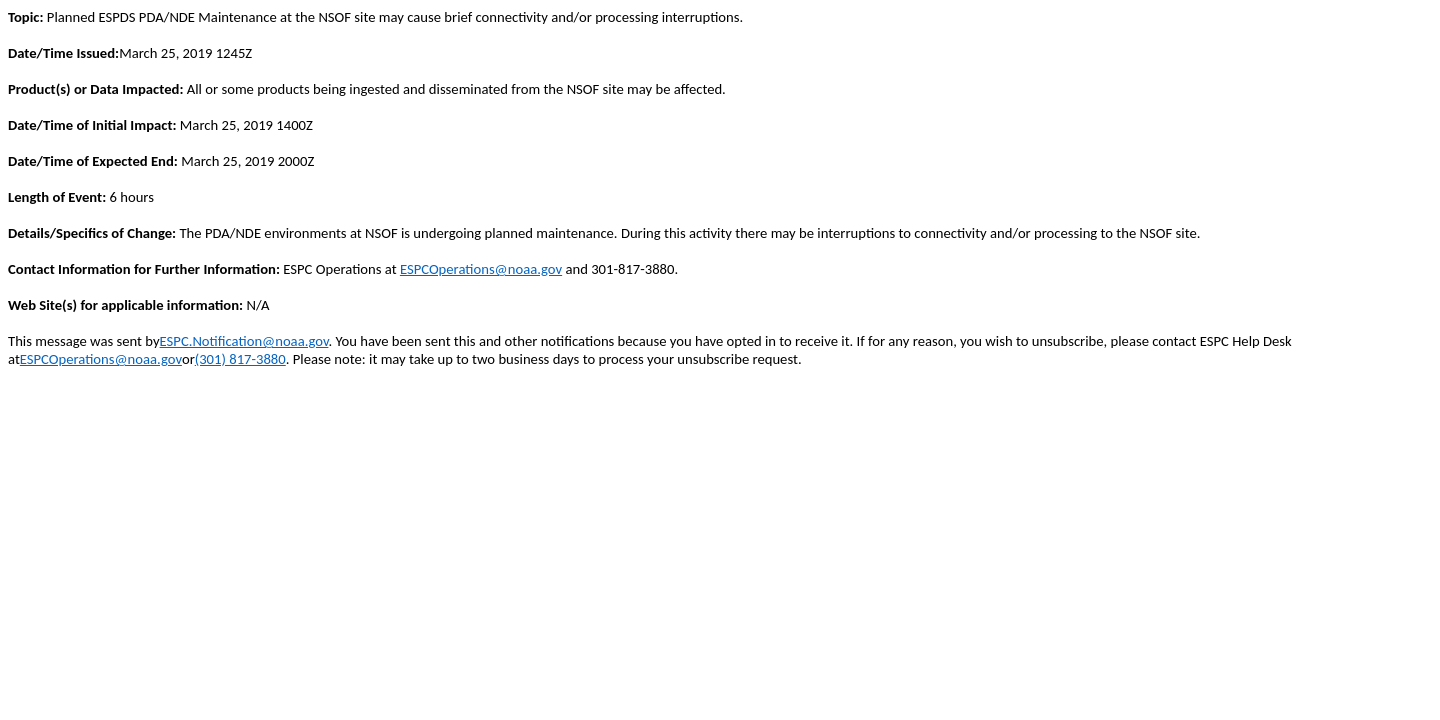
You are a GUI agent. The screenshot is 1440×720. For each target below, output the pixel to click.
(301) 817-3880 (240, 359)
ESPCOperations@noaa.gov (481, 269)
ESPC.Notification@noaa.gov (244, 341)
